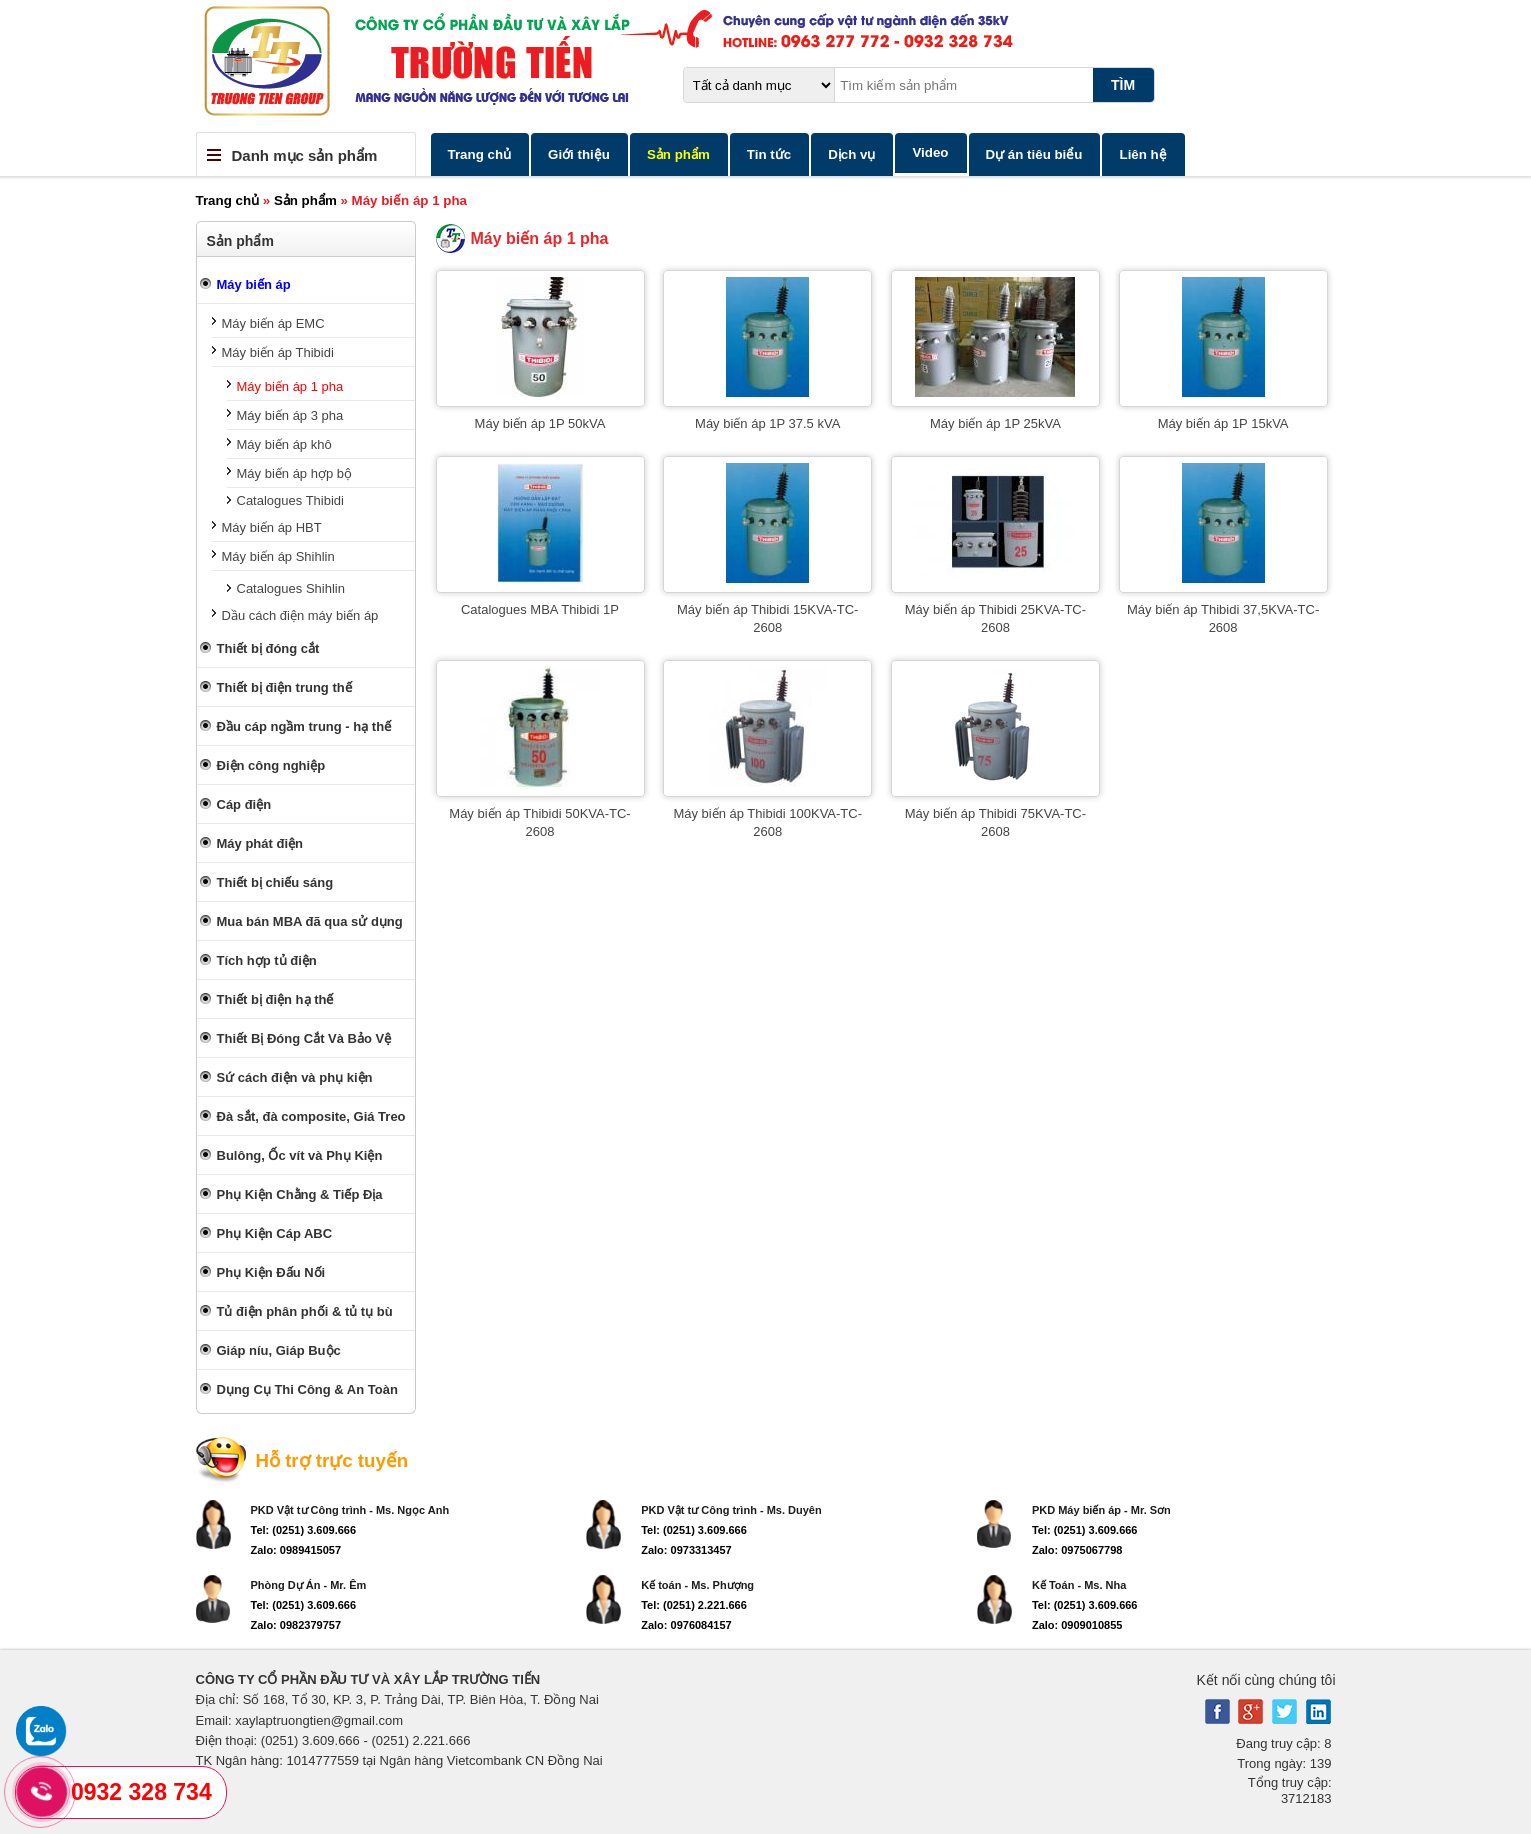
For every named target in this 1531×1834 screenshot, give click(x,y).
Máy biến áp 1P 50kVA (540, 423)
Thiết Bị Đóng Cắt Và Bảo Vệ (304, 1038)
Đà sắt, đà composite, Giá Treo (311, 1116)
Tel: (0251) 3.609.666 (304, 1530)
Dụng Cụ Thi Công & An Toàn (307, 1389)
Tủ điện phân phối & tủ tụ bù (305, 1311)
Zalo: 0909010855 (1077, 1625)
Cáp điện (244, 804)
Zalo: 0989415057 (296, 1550)
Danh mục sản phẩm (305, 155)
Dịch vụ (851, 154)
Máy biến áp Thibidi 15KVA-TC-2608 (767, 618)
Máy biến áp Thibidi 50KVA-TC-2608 (539, 822)
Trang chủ (480, 154)
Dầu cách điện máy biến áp (300, 615)
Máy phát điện (260, 843)
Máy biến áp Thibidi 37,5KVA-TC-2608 (1223, 618)
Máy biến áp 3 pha (290, 415)
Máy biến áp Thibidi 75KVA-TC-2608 (995, 822)
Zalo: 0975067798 (1077, 1550)
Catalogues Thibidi (290, 500)
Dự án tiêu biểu (1034, 154)
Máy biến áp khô (284, 444)
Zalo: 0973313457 (686, 1550)
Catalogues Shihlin (291, 588)
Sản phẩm (678, 154)
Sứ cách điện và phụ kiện (295, 1077)
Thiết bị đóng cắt (268, 648)
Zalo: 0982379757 (296, 1625)
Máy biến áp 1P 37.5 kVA (767, 423)
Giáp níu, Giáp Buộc (279, 1350)
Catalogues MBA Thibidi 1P (540, 609)
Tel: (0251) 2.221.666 (694, 1605)
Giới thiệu (579, 154)
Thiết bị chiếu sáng (275, 882)
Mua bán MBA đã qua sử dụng (310, 921)
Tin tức (769, 154)
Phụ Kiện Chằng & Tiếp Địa (300, 1194)
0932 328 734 (141, 1792)
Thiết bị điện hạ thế (275, 999)
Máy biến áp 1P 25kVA (995, 423)
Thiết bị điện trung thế (284, 687)
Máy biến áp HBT (272, 527)
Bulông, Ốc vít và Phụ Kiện (300, 1155)
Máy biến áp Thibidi (278, 352)
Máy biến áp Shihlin (278, 556)
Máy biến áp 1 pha (290, 386)
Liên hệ (1142, 154)
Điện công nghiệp (271, 765)
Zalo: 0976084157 (686, 1625)
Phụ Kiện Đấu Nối (271, 1272)
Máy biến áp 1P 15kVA (1223, 423)
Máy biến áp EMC (273, 323)
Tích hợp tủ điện (267, 960)
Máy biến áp (254, 284)
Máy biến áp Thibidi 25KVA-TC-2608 (995, 618)
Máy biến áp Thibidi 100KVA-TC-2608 (767, 822)
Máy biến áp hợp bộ (295, 473)
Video (930, 152)
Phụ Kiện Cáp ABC (275, 1233)
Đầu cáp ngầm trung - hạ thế (304, 726)
